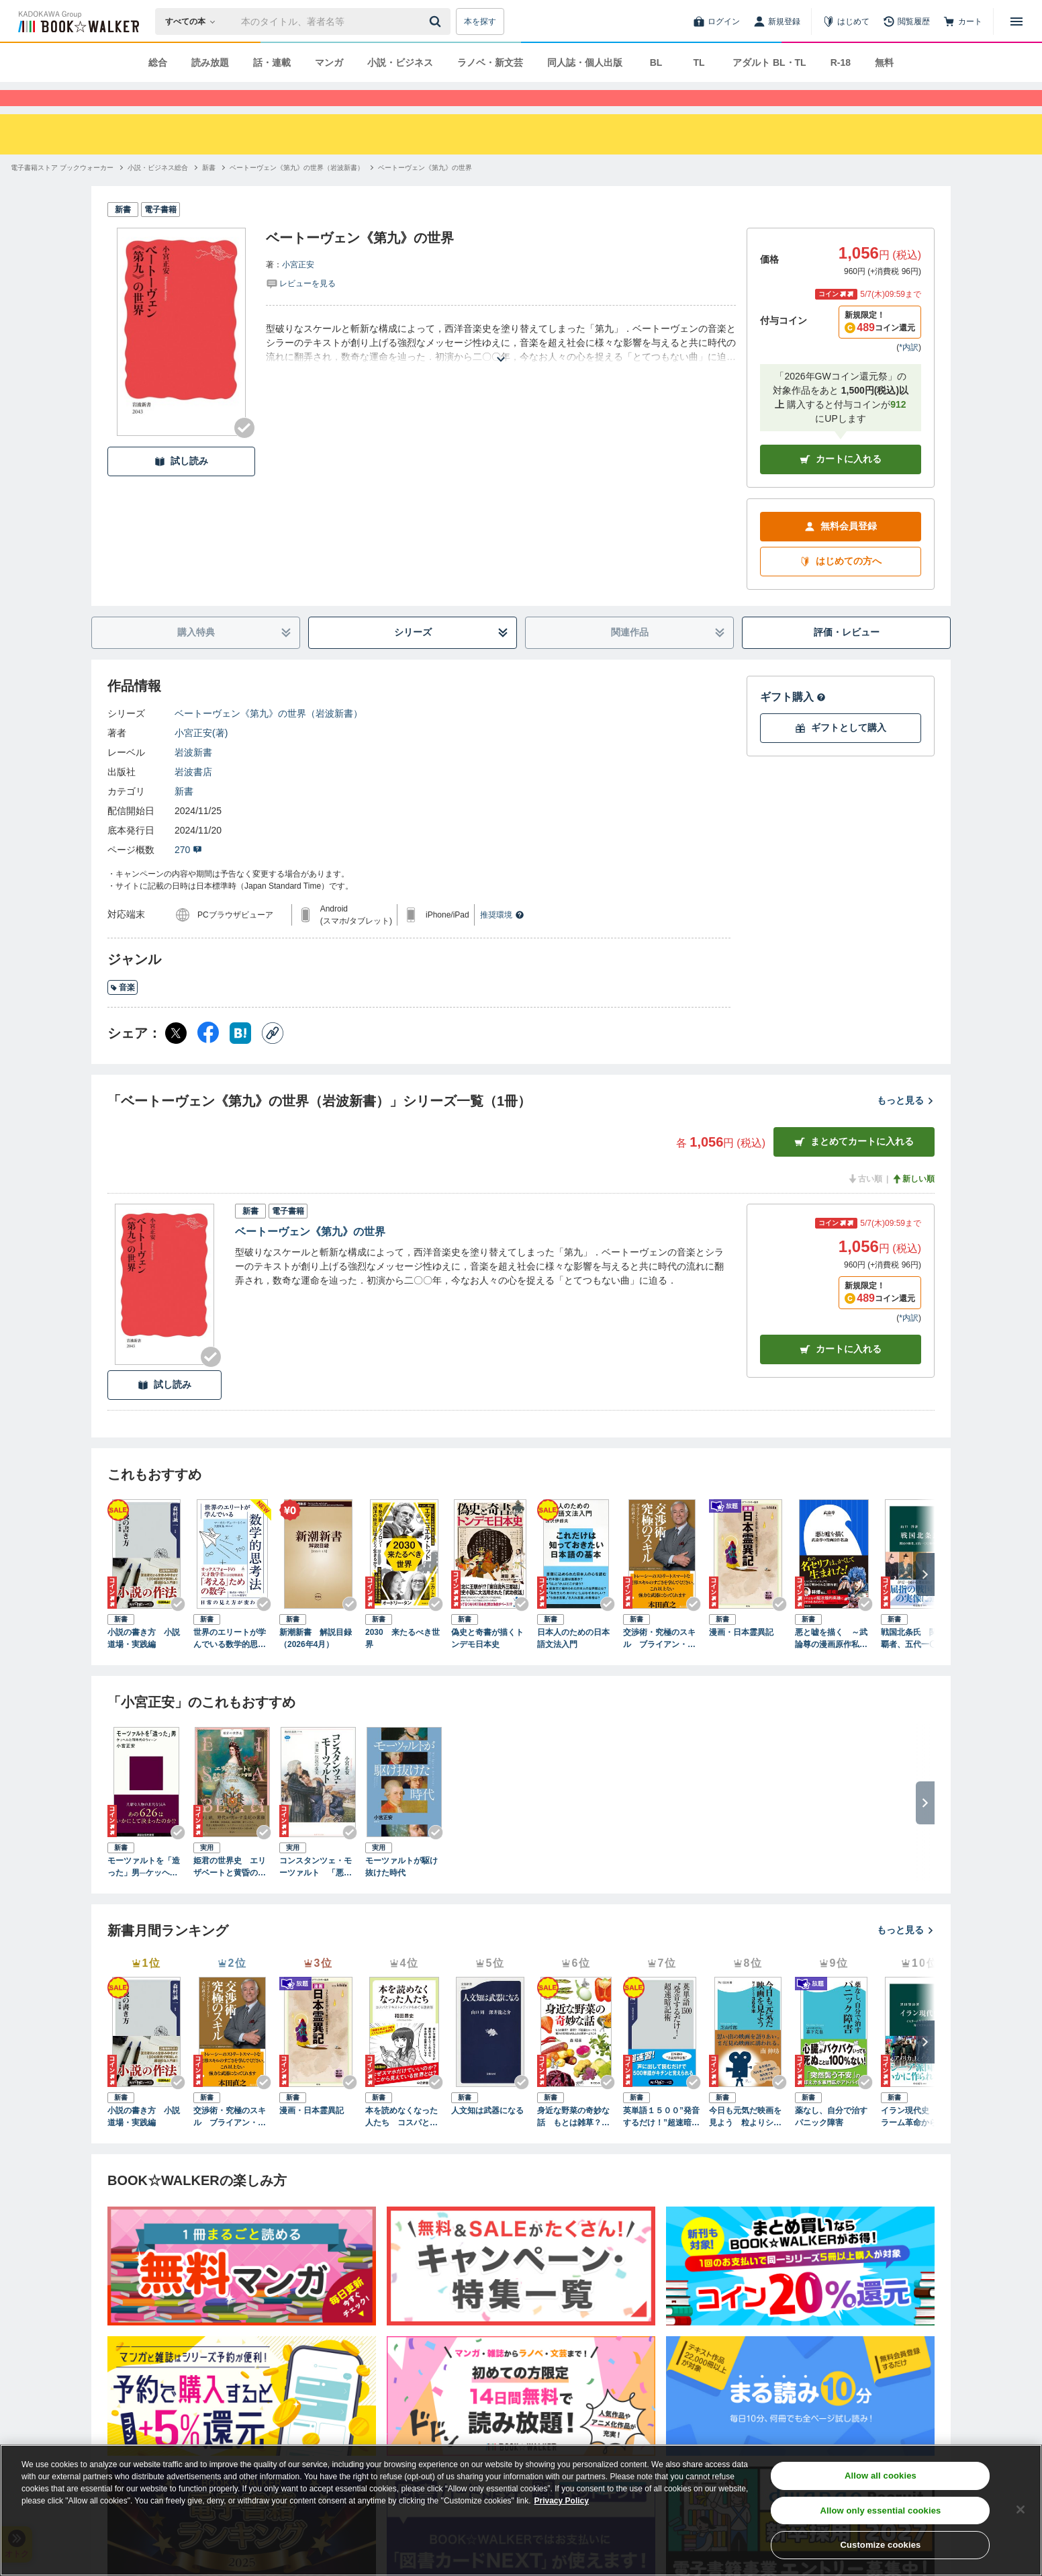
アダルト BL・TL (769, 62)
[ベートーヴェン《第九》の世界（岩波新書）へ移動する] (297, 192)
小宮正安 (298, 289)
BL (656, 62)
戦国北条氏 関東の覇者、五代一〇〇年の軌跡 (917, 1663)
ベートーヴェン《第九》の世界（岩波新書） (269, 737)
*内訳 (908, 371)
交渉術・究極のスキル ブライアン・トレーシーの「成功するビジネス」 (659, 1663)
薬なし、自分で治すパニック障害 (831, 2140)
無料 (884, 62)
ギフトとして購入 (840, 752)
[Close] (1020, 2509)
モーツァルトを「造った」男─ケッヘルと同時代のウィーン (143, 1891)
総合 (157, 62)
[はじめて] (846, 21)
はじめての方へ (841, 585)
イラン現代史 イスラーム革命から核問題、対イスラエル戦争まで (917, 2141)
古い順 (864, 1203)
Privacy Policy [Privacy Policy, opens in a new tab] (561, 2500)
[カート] (963, 21)
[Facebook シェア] (208, 1057)
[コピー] (272, 1057)
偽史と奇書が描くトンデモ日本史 (487, 1662)
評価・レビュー (847, 656)
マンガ (329, 62)
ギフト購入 (793, 721)
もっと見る (906, 1124)
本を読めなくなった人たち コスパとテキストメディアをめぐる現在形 (401, 2141)
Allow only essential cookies (880, 2510)
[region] (521, 2510)
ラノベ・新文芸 (490, 62)
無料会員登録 (840, 550)
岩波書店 (193, 796)
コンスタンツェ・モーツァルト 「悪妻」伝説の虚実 (315, 1891)
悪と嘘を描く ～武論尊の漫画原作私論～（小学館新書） (831, 1663)
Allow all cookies (880, 2476)
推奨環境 (502, 939)
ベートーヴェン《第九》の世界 (310, 1255)
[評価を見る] (301, 307)
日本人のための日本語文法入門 (573, 1662)
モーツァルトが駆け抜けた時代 (401, 1891)
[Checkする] (244, 452)
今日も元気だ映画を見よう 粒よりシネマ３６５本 (745, 2141)
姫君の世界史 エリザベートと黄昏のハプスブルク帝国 (229, 1891)
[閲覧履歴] (906, 21)
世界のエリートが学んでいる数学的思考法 (229, 1663)
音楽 (122, 1011)
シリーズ (451, 656)
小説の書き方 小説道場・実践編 (143, 1662)
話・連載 (272, 62)
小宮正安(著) (201, 757)
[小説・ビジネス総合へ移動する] (158, 192)
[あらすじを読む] (501, 367)
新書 (184, 815)
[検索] (437, 21)
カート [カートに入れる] (841, 1373)
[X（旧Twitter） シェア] (176, 1057)
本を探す (480, 21)
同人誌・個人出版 (584, 62)
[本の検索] (194, 21)
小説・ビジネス (400, 62)
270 (188, 874)
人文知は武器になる (487, 2134)
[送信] (437, 21)
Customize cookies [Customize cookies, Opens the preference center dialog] (880, 2545)
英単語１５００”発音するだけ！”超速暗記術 (661, 2141)
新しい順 (913, 1203)
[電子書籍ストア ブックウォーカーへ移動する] (62, 192)
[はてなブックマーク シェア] (240, 1057)
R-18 (841, 62)
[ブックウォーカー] (77, 21)
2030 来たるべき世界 (402, 1662)
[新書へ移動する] (209, 192)
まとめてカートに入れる (854, 1165)
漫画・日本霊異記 (741, 1656)
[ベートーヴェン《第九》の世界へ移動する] (425, 192)
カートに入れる (841, 483)
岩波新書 (193, 776)
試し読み (181, 485)
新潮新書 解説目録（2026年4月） (315, 1662)
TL (698, 62)
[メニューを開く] (1016, 21)
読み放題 (210, 62)
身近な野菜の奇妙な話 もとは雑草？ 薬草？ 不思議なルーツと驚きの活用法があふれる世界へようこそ (573, 2141)
